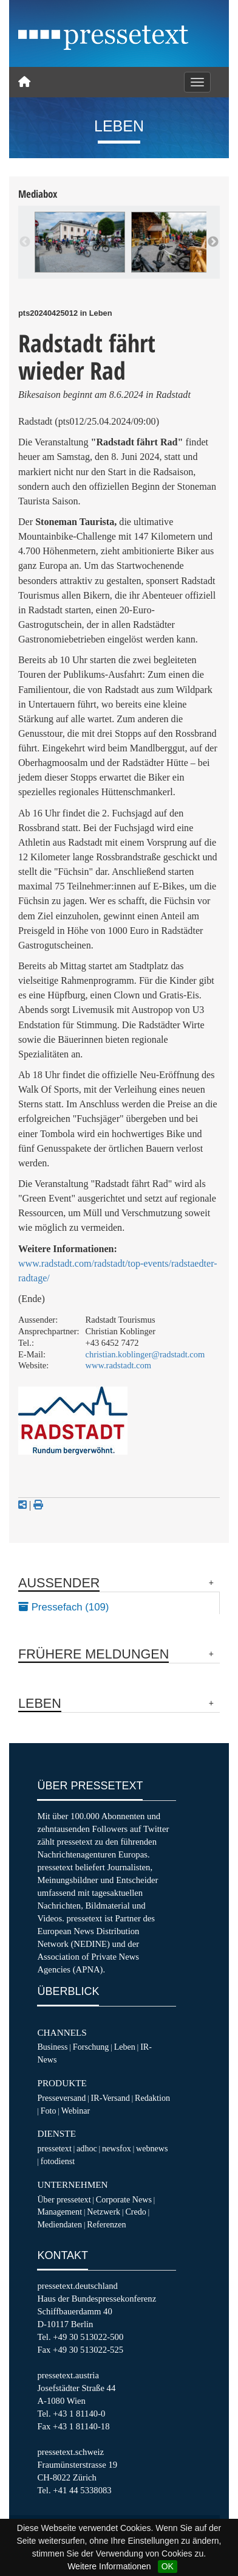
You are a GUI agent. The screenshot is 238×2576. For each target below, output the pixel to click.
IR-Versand (110, 2098)
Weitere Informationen (109, 2566)
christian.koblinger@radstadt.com (145, 1354)
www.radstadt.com (118, 1365)
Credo (135, 2211)
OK (168, 2566)
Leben (124, 2047)
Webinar (75, 2110)
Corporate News (124, 2199)
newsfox (116, 2148)
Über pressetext (63, 2199)
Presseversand (61, 2098)
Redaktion (152, 2098)
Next (213, 242)
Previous (25, 242)
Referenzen (106, 2224)
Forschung (91, 2047)
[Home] (24, 82)
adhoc (86, 2148)
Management (59, 2211)
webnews (152, 2148)
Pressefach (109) (63, 1607)
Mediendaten (59, 2224)
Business (52, 2047)
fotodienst (58, 2161)
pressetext (54, 2148)
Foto (48, 2110)
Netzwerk (103, 2211)
